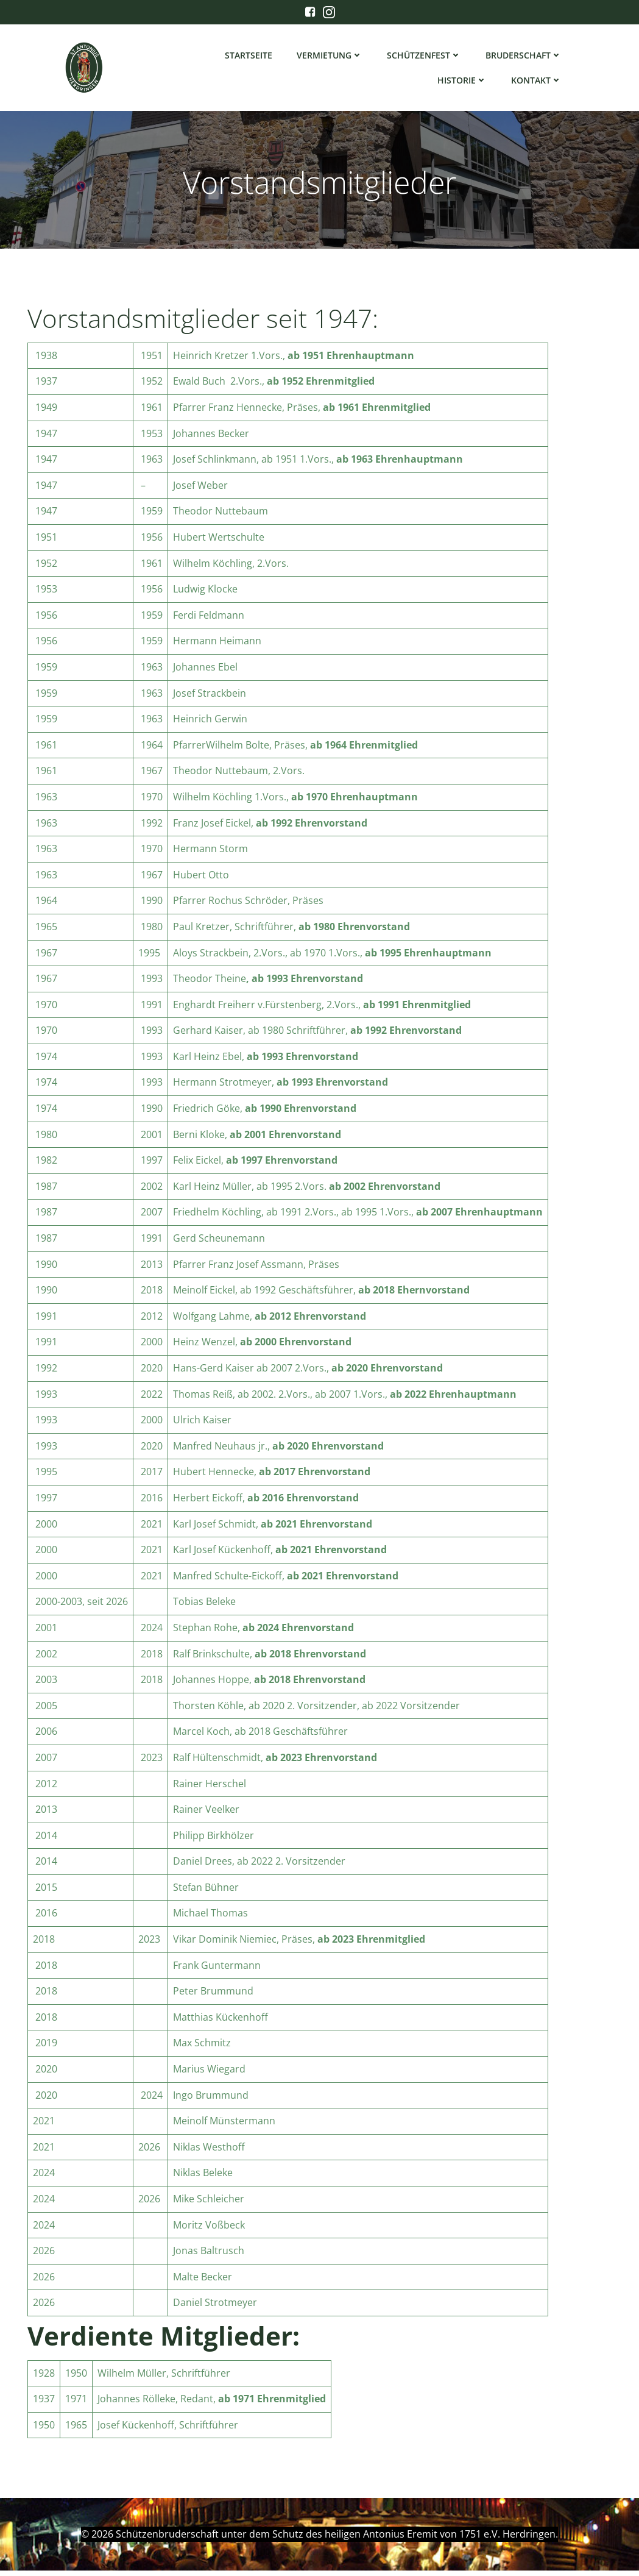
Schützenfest (426, 57)
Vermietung (331, 57)
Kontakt (538, 82)
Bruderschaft (525, 57)
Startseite (250, 57)
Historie (464, 82)
